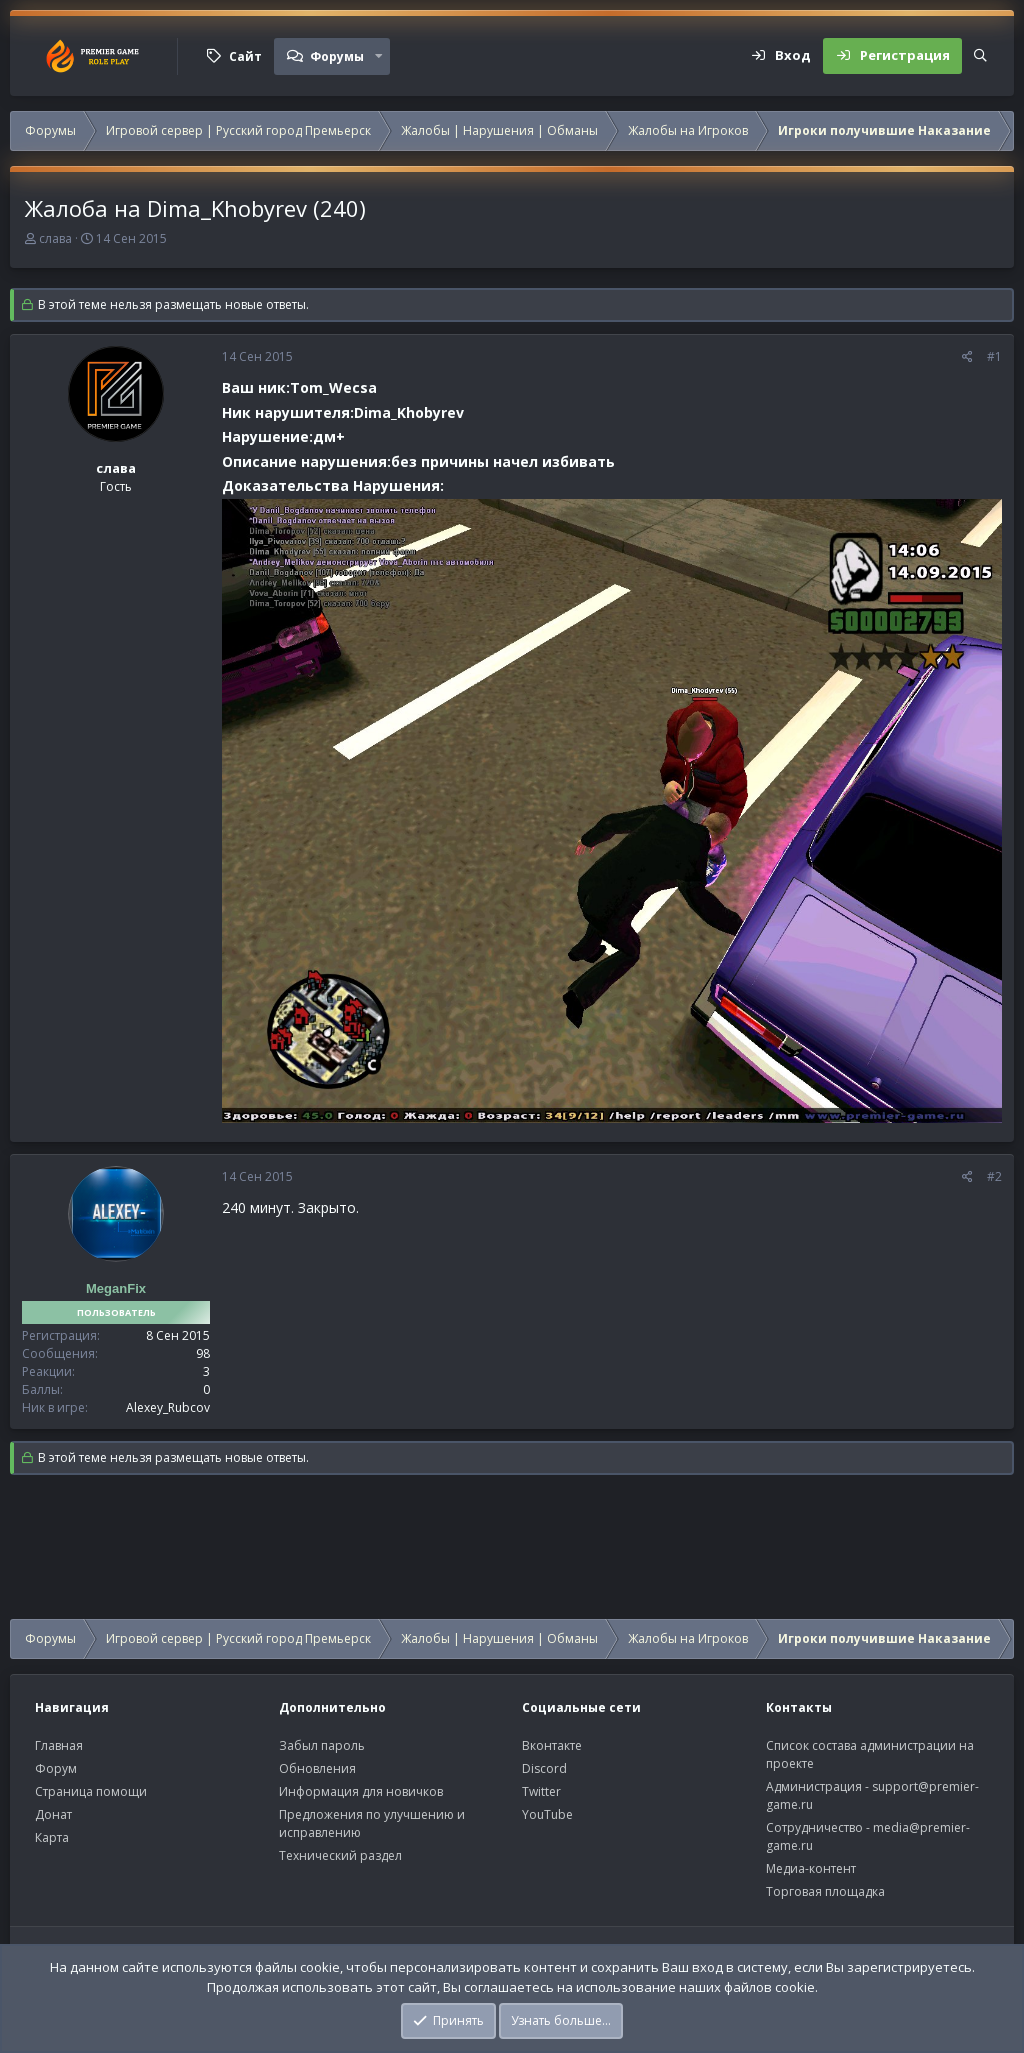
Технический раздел (340, 1855)
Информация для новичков (361, 1791)
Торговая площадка (825, 1891)
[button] (379, 56)
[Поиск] (980, 56)
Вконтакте (552, 1745)
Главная (59, 1745)
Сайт (245, 56)
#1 (994, 356)
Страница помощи (91, 1791)
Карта (52, 1837)
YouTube (547, 1814)
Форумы (337, 56)
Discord (544, 1768)
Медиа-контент (811, 1868)
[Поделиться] (967, 357)
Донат (53, 1814)
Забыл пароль (322, 1745)
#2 (994, 1176)
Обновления (317, 1768)
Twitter (541, 1791)
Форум (56, 1768)
